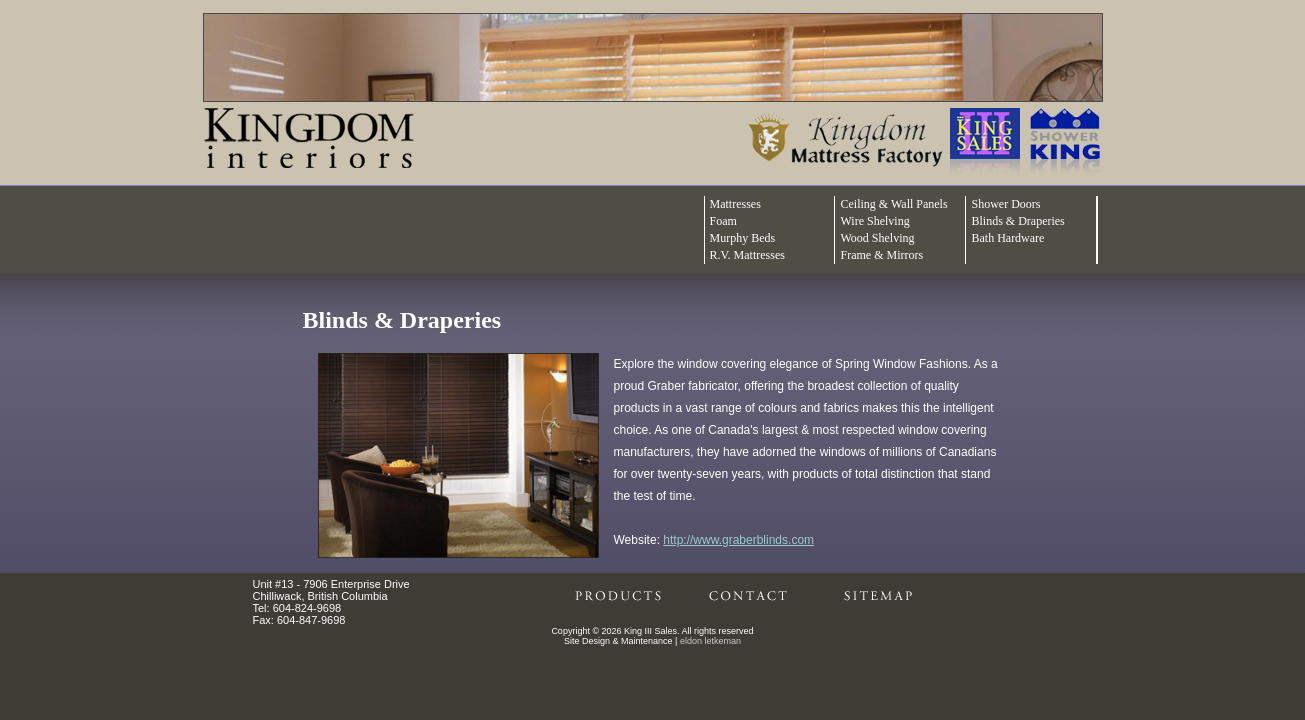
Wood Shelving (877, 238)
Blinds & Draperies (1017, 221)
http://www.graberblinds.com (738, 540)
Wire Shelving (874, 221)
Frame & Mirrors (881, 255)
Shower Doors (1005, 204)
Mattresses (735, 204)
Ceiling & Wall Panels (893, 204)
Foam (723, 221)
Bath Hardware (1007, 238)
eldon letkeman (710, 641)
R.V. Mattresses (747, 255)
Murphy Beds (743, 238)
